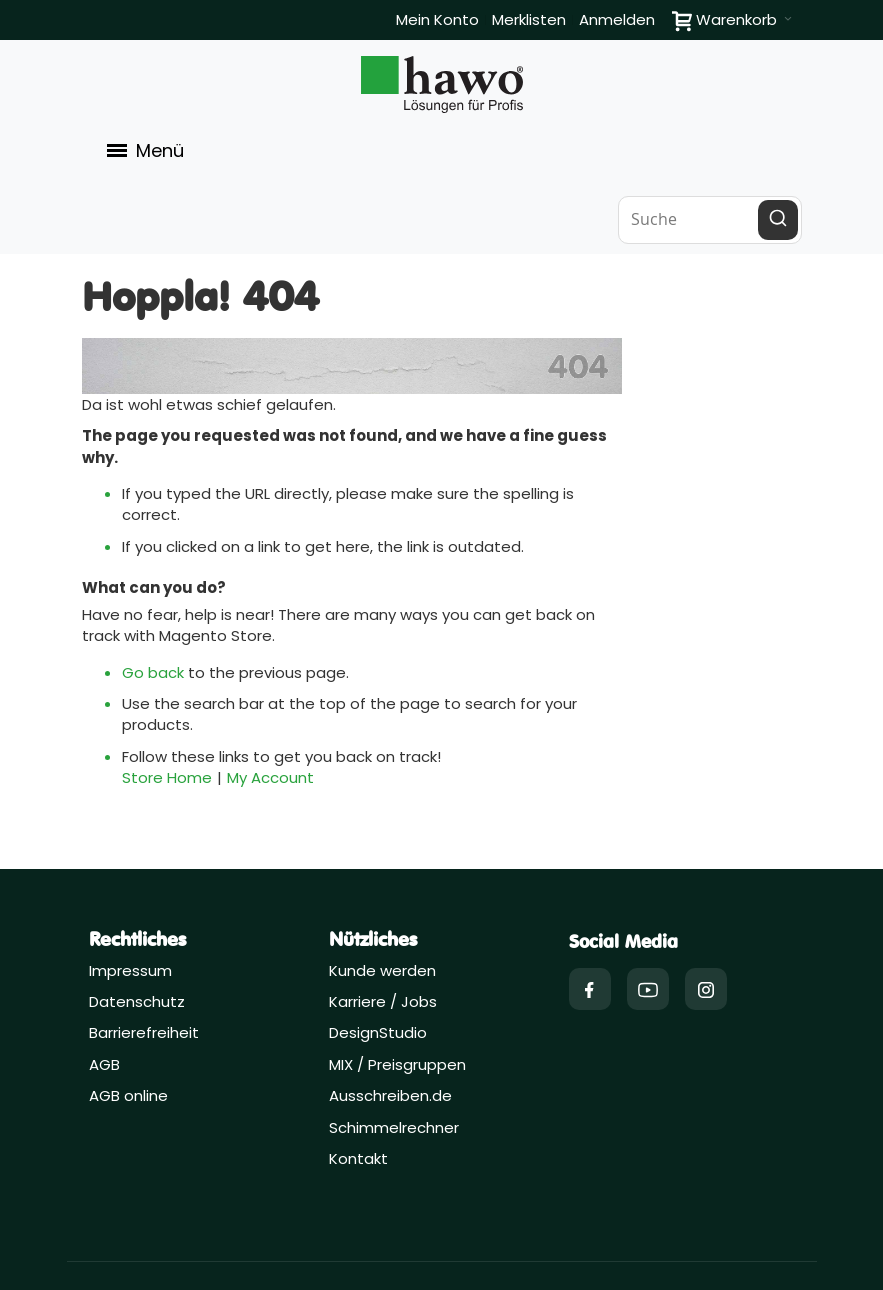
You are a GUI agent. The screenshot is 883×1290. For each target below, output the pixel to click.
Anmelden (617, 19)
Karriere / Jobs (385, 1001)
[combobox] (710, 220)
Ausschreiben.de (390, 1095)
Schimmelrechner (394, 1127)
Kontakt (358, 1158)
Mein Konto (437, 19)
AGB (104, 1064)
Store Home (167, 777)
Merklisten (529, 19)
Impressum (130, 970)
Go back (153, 672)
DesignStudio (378, 1032)
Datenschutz (137, 1001)
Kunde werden (382, 970)
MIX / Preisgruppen (397, 1064)
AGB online (128, 1095)
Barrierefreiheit (144, 1032)
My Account (270, 777)
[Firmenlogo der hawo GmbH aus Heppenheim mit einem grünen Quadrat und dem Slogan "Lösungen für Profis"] (442, 84)
